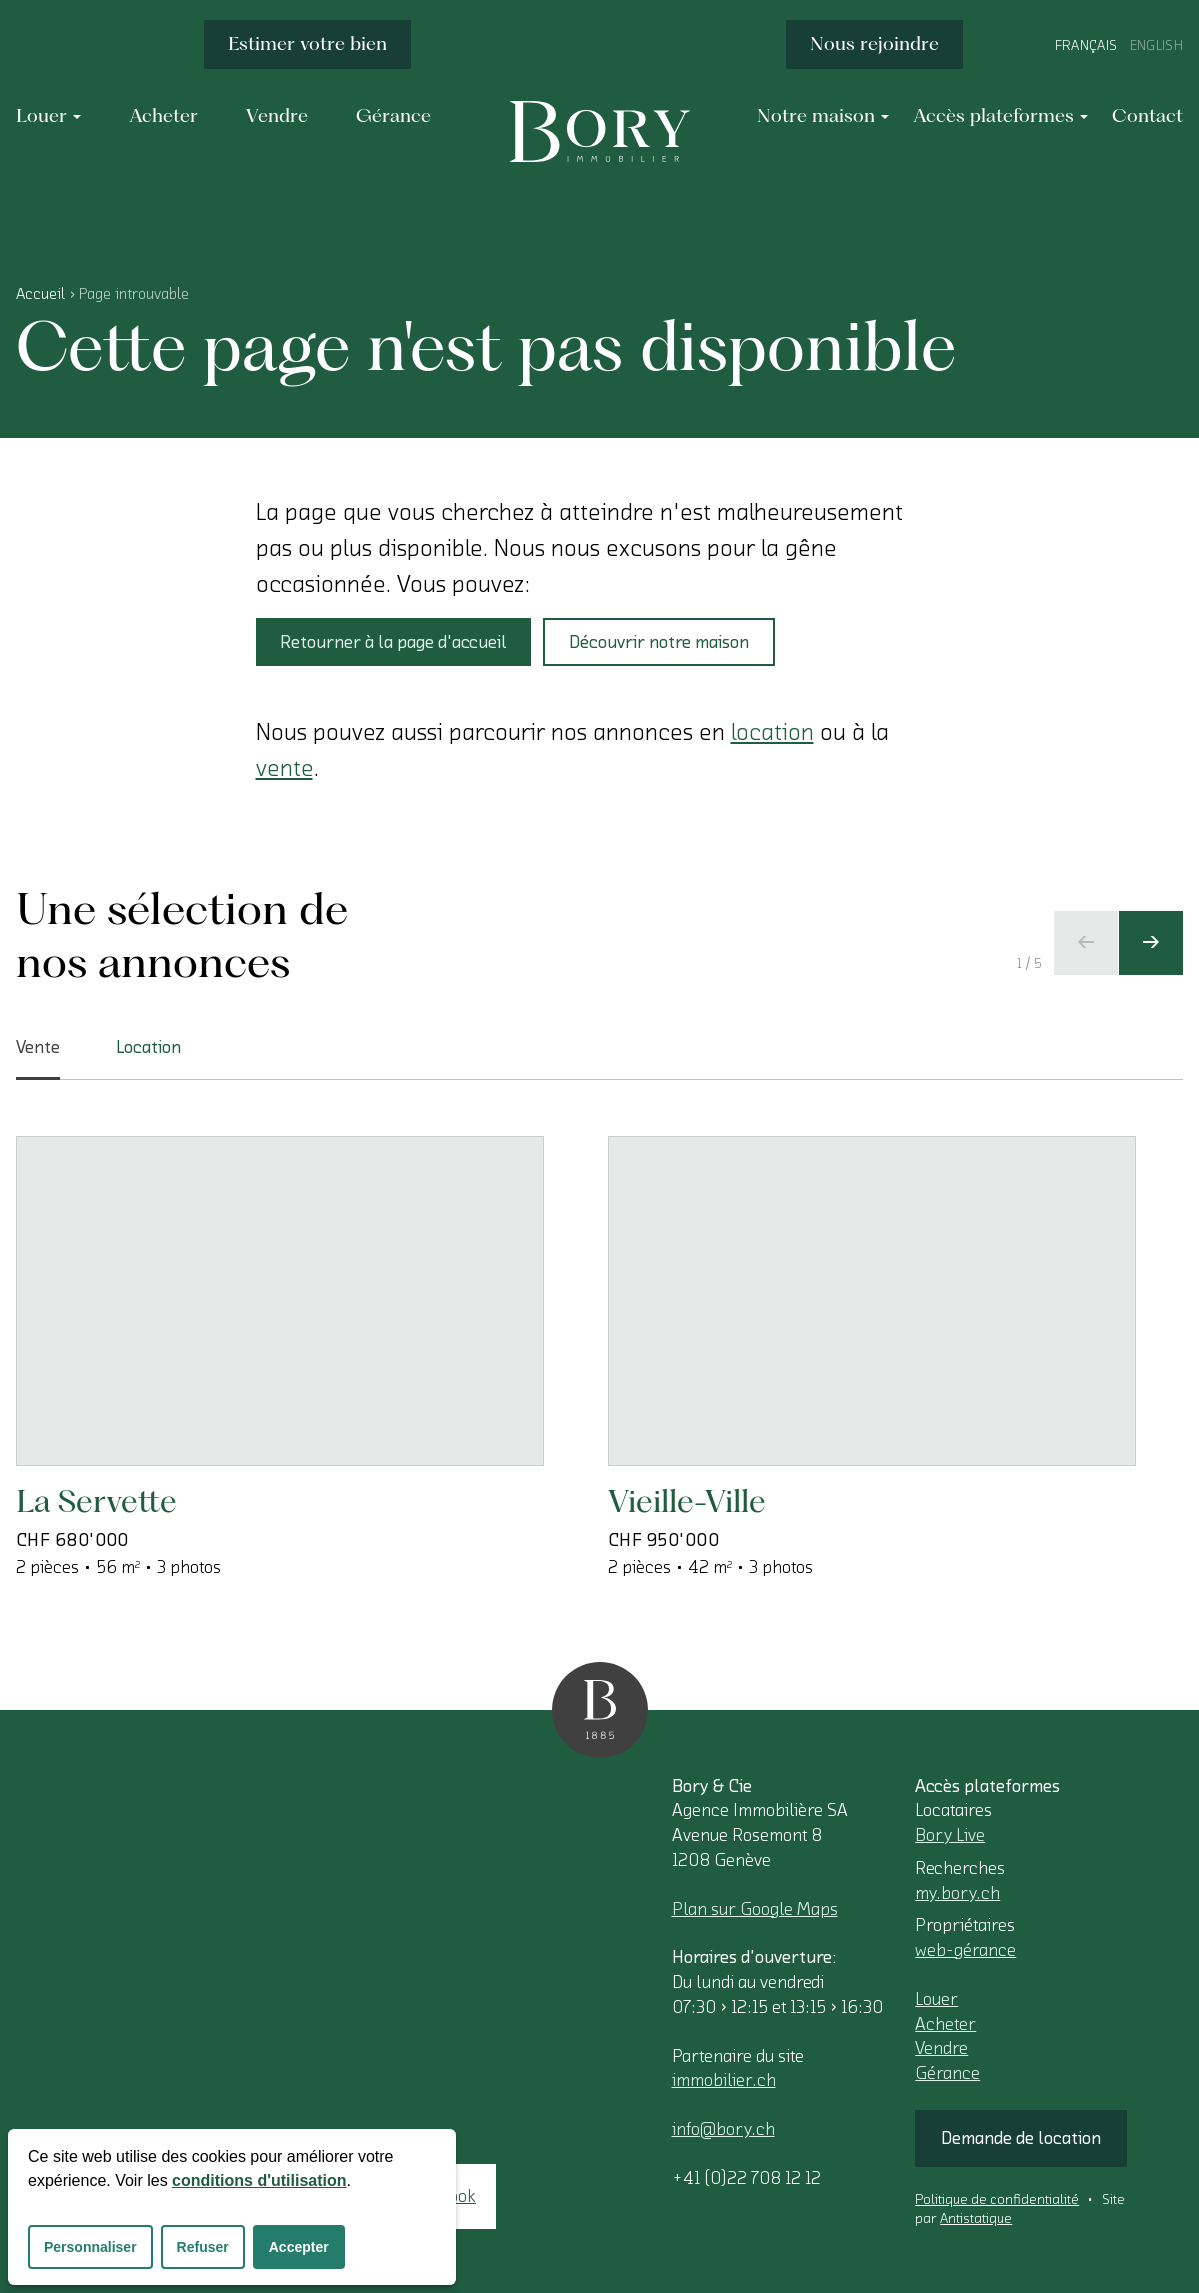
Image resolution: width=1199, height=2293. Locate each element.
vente (284, 768)
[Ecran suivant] (1151, 943)
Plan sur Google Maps (755, 1909)
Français (1086, 46)
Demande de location (1021, 2138)
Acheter (945, 2024)
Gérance (947, 2073)
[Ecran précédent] (1086, 943)
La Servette (96, 1500)
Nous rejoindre (874, 43)
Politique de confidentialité (997, 2200)
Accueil (40, 294)
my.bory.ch (957, 1893)
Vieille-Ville (687, 1500)
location (772, 732)
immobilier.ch (724, 2080)
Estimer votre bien (307, 43)
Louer (936, 1999)
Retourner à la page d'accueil (393, 642)
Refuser (203, 2247)
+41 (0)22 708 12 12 (746, 2178)
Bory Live (950, 1835)
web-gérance (965, 1950)
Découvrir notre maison (659, 642)
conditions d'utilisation (259, 2180)
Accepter (299, 2247)
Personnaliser (90, 2247)
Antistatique (976, 2219)
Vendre (941, 2048)
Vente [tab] (38, 1059)
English (1156, 46)
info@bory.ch (723, 2129)
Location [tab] (148, 1047)
